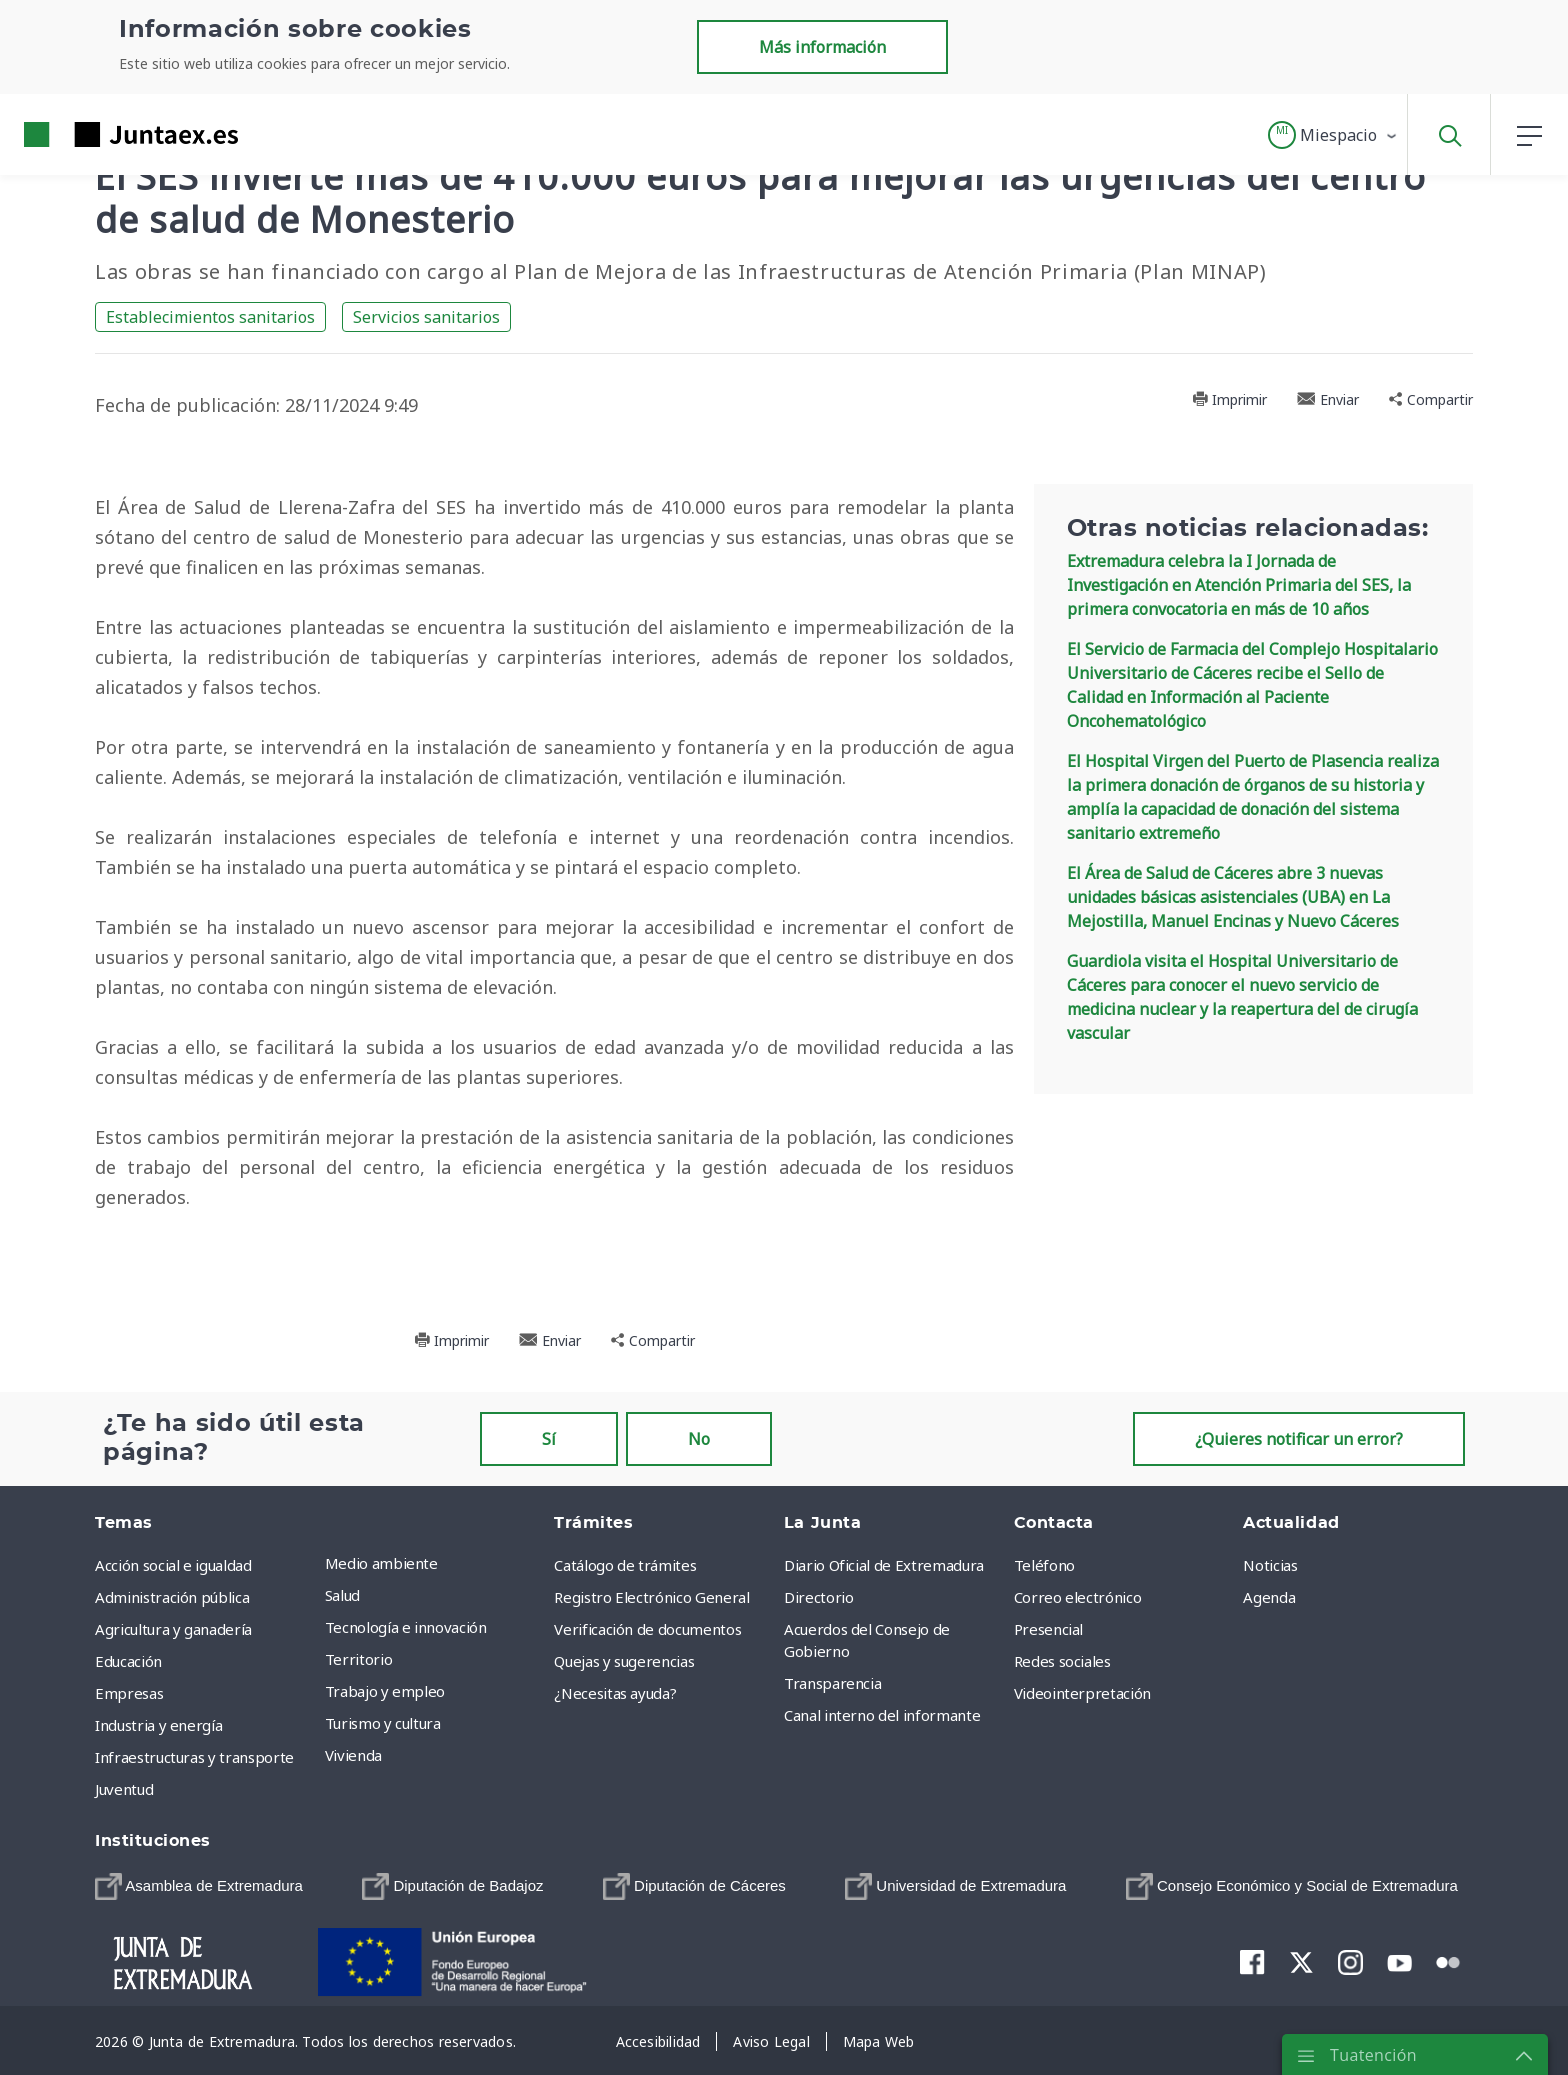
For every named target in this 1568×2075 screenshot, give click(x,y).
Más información (822, 47)
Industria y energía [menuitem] (158, 1725)
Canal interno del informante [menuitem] (882, 1715)
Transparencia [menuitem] (832, 1683)
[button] (1333, 135)
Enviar (1328, 399)
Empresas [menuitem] (129, 1693)
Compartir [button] (1431, 399)
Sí (549, 1439)
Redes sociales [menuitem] (1062, 1661)
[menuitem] (199, 1886)
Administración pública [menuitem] (172, 1597)
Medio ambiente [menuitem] (381, 1563)
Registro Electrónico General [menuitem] (651, 1597)
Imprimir (1229, 399)
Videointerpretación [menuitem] (1082, 1693)
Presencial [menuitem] (1049, 1629)
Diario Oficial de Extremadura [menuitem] (884, 1565)
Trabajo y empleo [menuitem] (385, 1691)
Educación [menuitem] (128, 1661)
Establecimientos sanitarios (210, 317)
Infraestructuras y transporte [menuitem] (194, 1757)
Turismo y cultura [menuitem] (383, 1723)
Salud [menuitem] (342, 1595)
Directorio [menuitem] (819, 1597)
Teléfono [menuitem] (1044, 1565)
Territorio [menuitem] (359, 1659)
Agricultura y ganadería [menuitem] (173, 1629)
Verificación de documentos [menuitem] (647, 1629)
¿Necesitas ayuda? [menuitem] (615, 1693)
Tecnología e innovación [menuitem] (406, 1627)
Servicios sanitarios (426, 317)
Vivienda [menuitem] (353, 1755)
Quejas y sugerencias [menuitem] (624, 1661)
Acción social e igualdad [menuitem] (173, 1565)
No (699, 1439)
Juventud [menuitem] (124, 1789)
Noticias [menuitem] (1270, 1565)
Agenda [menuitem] (1269, 1597)
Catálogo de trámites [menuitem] (625, 1565)
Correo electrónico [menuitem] (1078, 1597)
